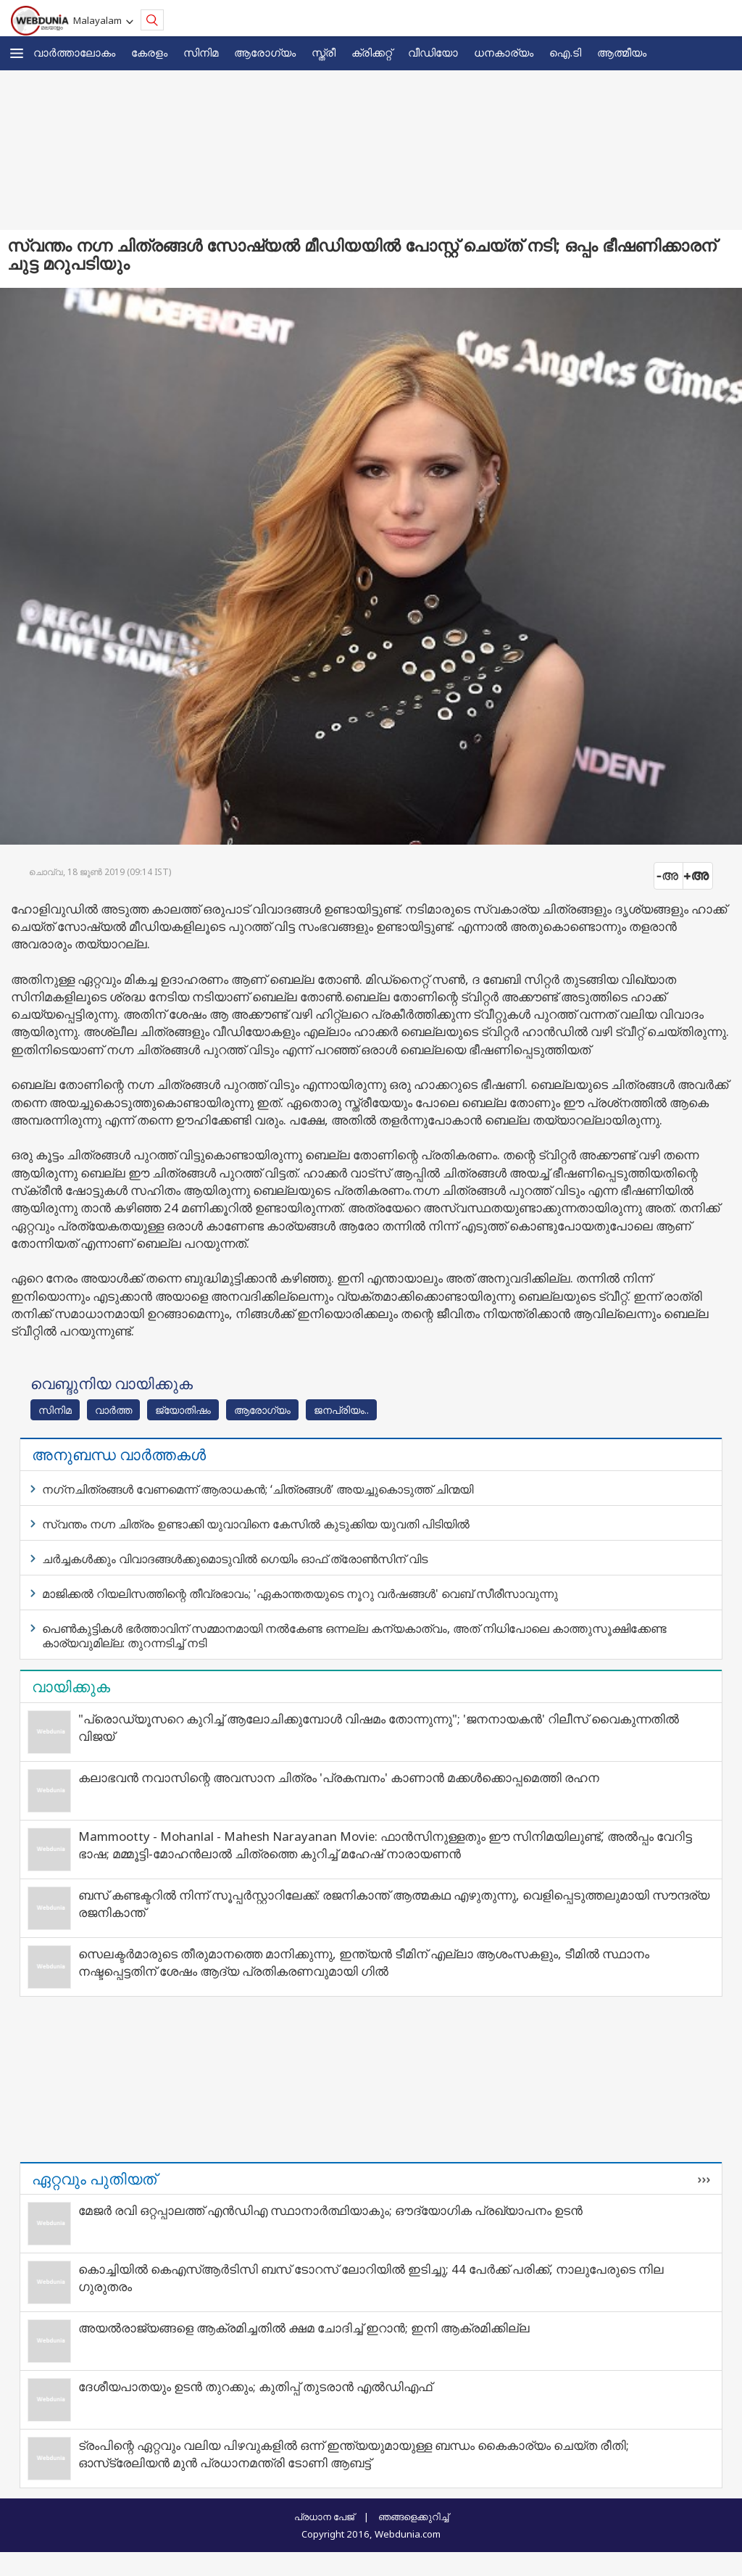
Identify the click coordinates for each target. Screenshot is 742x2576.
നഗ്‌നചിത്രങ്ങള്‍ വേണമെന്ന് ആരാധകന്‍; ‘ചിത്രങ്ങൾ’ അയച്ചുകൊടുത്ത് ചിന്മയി (257, 1489)
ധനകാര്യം (503, 52)
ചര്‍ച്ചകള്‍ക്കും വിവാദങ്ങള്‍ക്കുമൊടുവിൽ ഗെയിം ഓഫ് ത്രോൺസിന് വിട (235, 1559)
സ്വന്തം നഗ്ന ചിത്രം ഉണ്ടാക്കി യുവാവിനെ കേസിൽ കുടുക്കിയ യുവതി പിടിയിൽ (256, 1524)
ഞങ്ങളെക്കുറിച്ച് (413, 2516)
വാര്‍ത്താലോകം (74, 52)
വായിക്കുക (71, 1686)
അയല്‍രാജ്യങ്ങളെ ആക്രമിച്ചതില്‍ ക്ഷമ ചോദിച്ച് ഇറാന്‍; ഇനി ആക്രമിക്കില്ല (304, 2327)
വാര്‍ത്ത (113, 1410)
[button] (16, 53)
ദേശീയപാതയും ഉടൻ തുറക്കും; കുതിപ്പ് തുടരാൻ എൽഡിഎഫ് (255, 2386)
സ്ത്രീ (323, 52)
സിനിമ (200, 52)
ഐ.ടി (565, 52)
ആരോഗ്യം (265, 52)
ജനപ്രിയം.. (341, 1410)
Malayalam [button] (99, 20)
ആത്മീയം (621, 52)
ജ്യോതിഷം (183, 1410)
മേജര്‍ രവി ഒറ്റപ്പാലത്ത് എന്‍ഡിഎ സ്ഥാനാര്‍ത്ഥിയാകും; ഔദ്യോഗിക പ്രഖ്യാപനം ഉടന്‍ (330, 2210)
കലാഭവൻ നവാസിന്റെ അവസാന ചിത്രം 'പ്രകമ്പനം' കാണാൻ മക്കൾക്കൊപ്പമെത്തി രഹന (338, 1777)
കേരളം (149, 52)
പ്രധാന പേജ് (324, 2516)
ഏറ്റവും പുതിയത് (94, 2179)
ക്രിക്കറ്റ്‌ (371, 52)
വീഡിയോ (433, 52)
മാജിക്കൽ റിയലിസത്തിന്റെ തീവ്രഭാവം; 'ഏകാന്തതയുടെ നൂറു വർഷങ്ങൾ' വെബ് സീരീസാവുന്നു (300, 1594)
